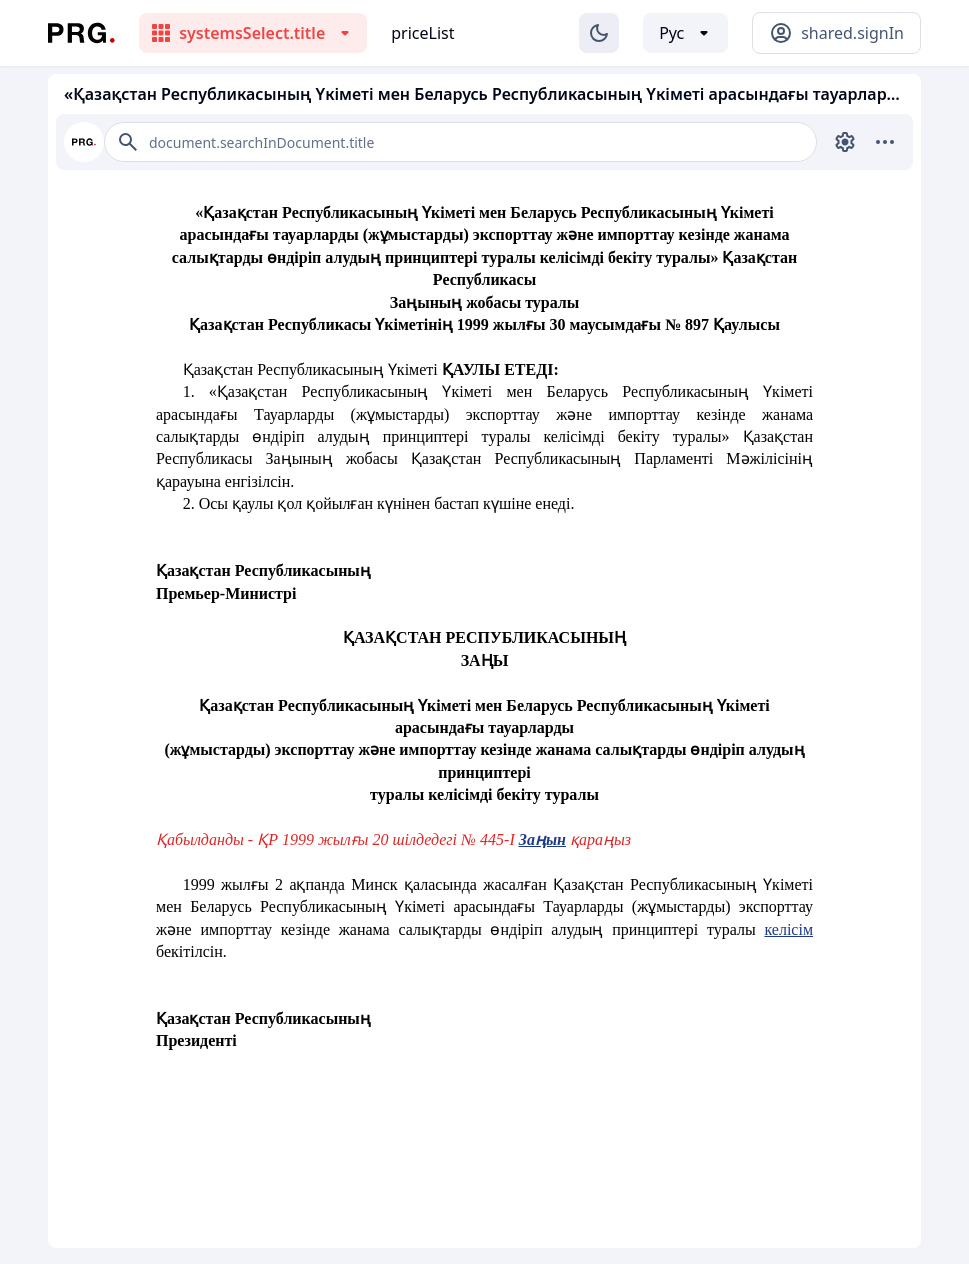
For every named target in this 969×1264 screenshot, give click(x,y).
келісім (788, 929)
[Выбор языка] (685, 33)
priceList (422, 33)
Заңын (542, 839)
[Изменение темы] (599, 33)
